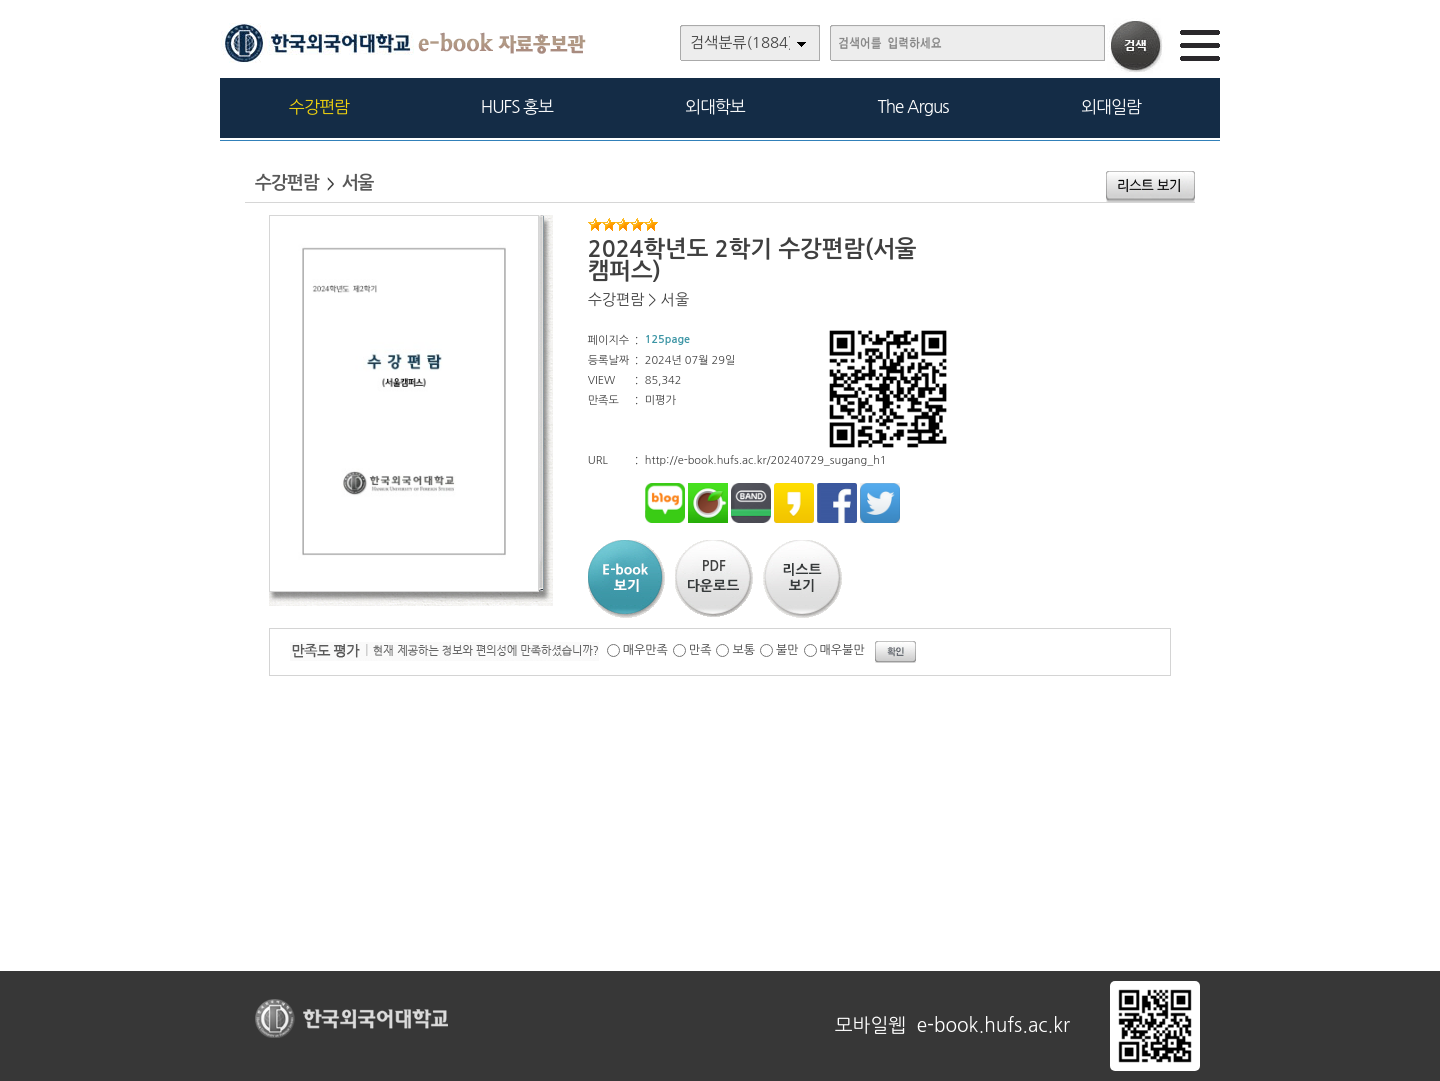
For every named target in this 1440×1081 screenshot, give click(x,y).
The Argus (913, 106)
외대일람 (1111, 106)
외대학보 (715, 106)
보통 (743, 650)
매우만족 (645, 650)
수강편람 (319, 106)
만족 (700, 650)
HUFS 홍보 (517, 106)
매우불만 (842, 650)
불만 (787, 650)
